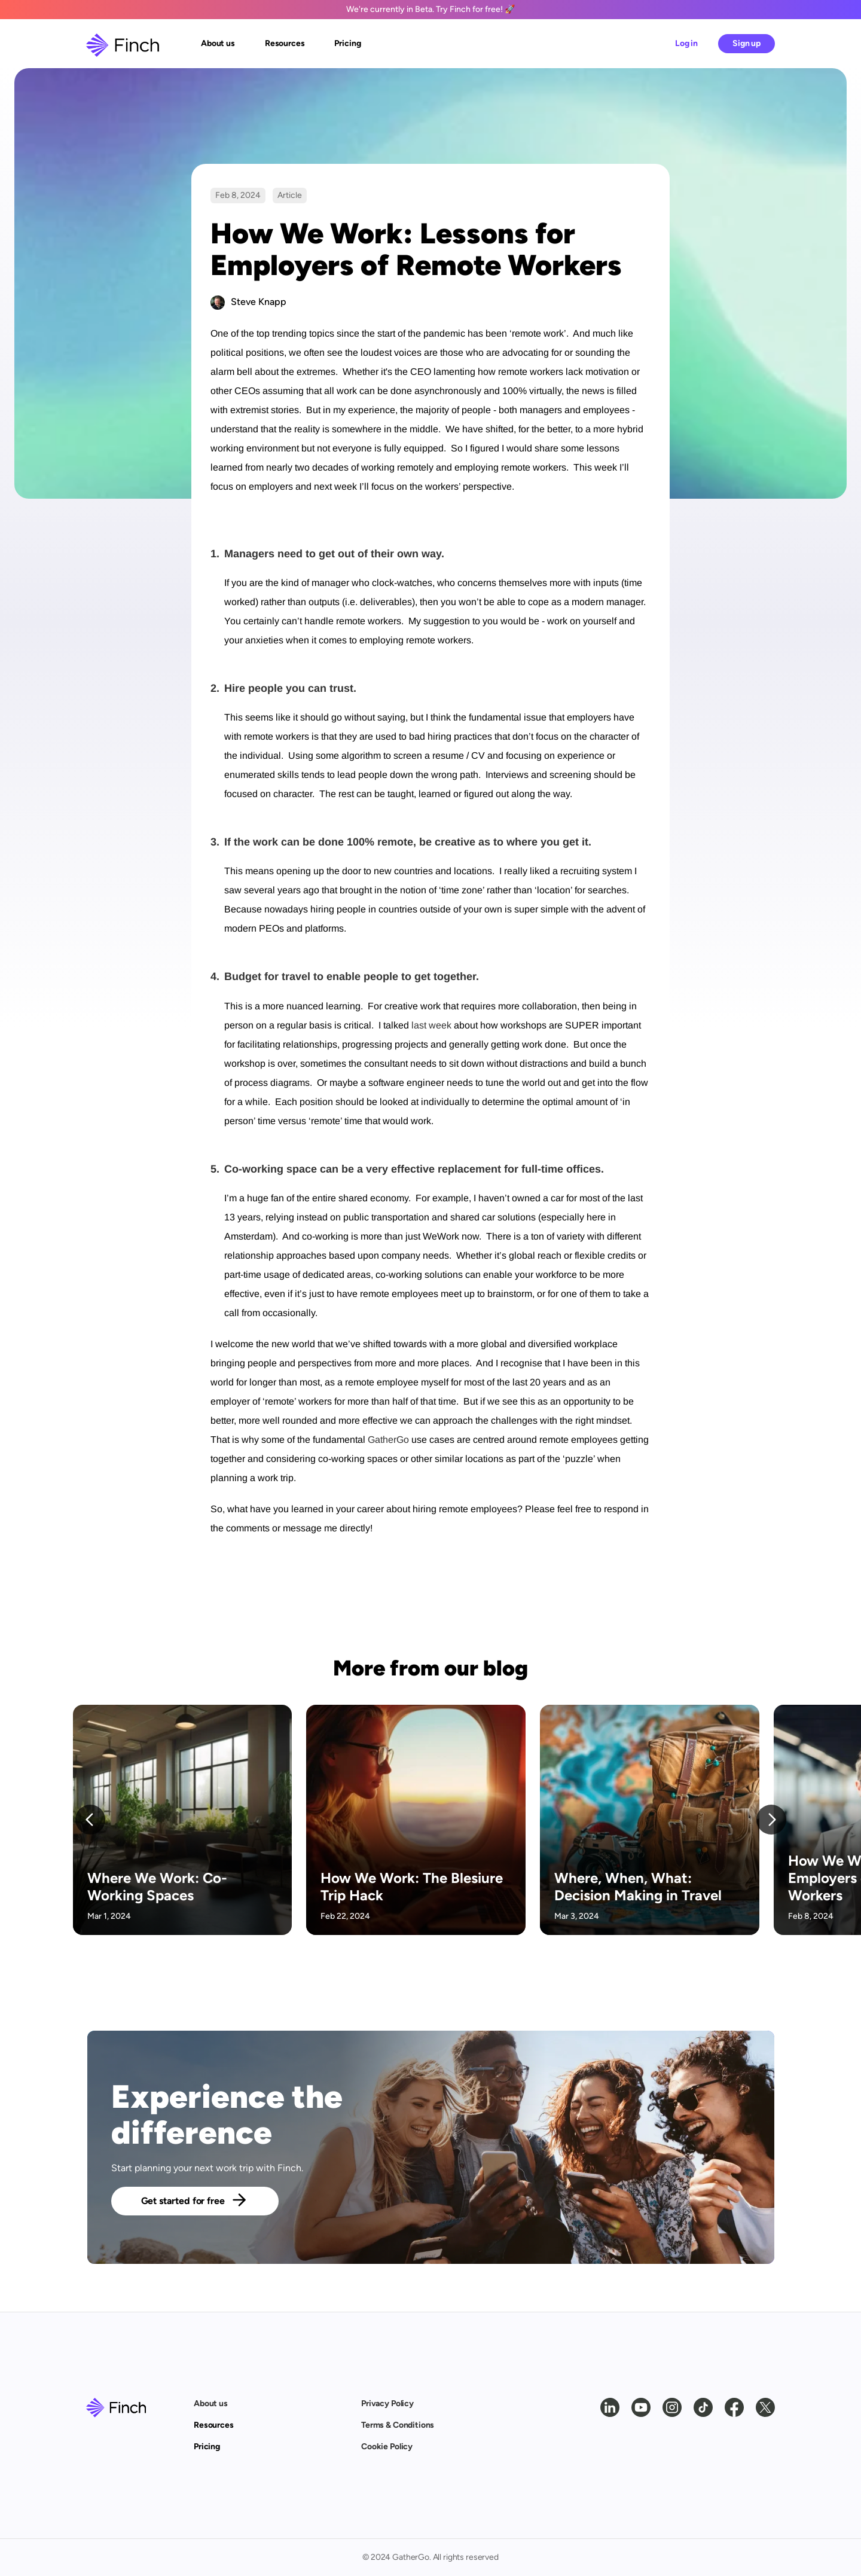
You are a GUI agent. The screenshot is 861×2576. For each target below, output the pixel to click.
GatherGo (388, 1439)
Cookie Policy (387, 2446)
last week (431, 1025)
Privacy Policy (387, 2403)
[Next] (771, 1820)
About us (211, 2403)
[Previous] (90, 1820)
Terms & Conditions (397, 2425)
